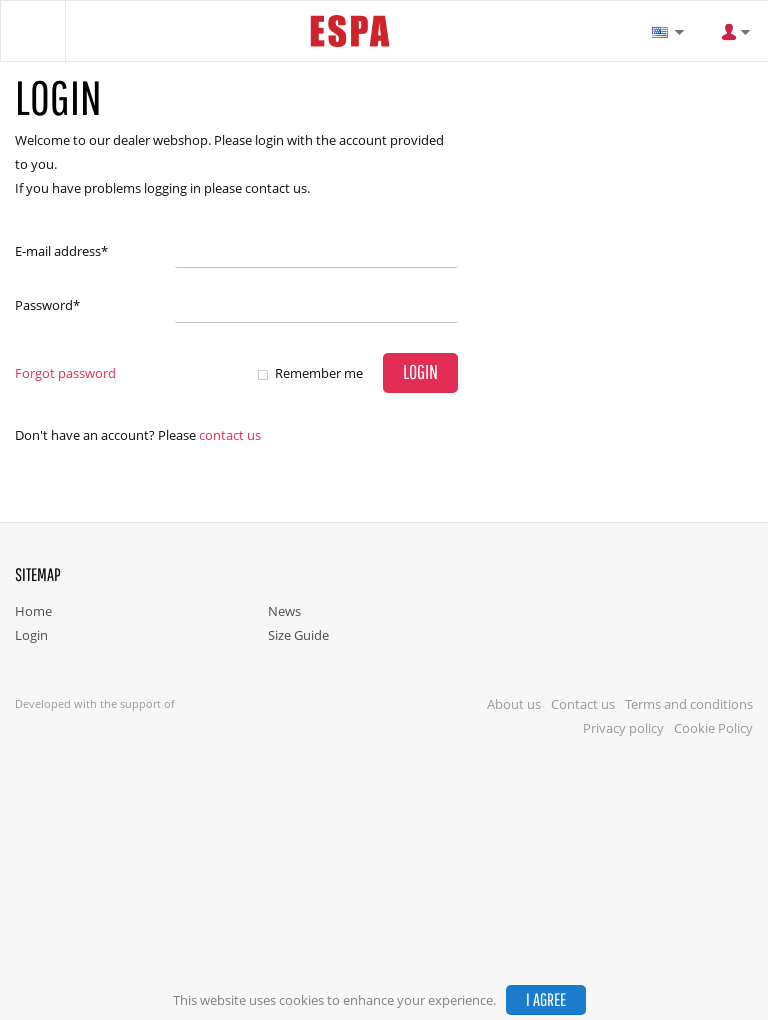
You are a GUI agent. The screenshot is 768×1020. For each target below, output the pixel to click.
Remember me (319, 373)
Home (33, 611)
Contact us (230, 435)
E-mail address (61, 251)
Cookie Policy (713, 728)
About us (514, 704)
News (284, 611)
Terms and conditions (689, 704)
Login (31, 635)
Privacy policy (623, 728)
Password (47, 305)
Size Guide (298, 635)
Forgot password (65, 373)
